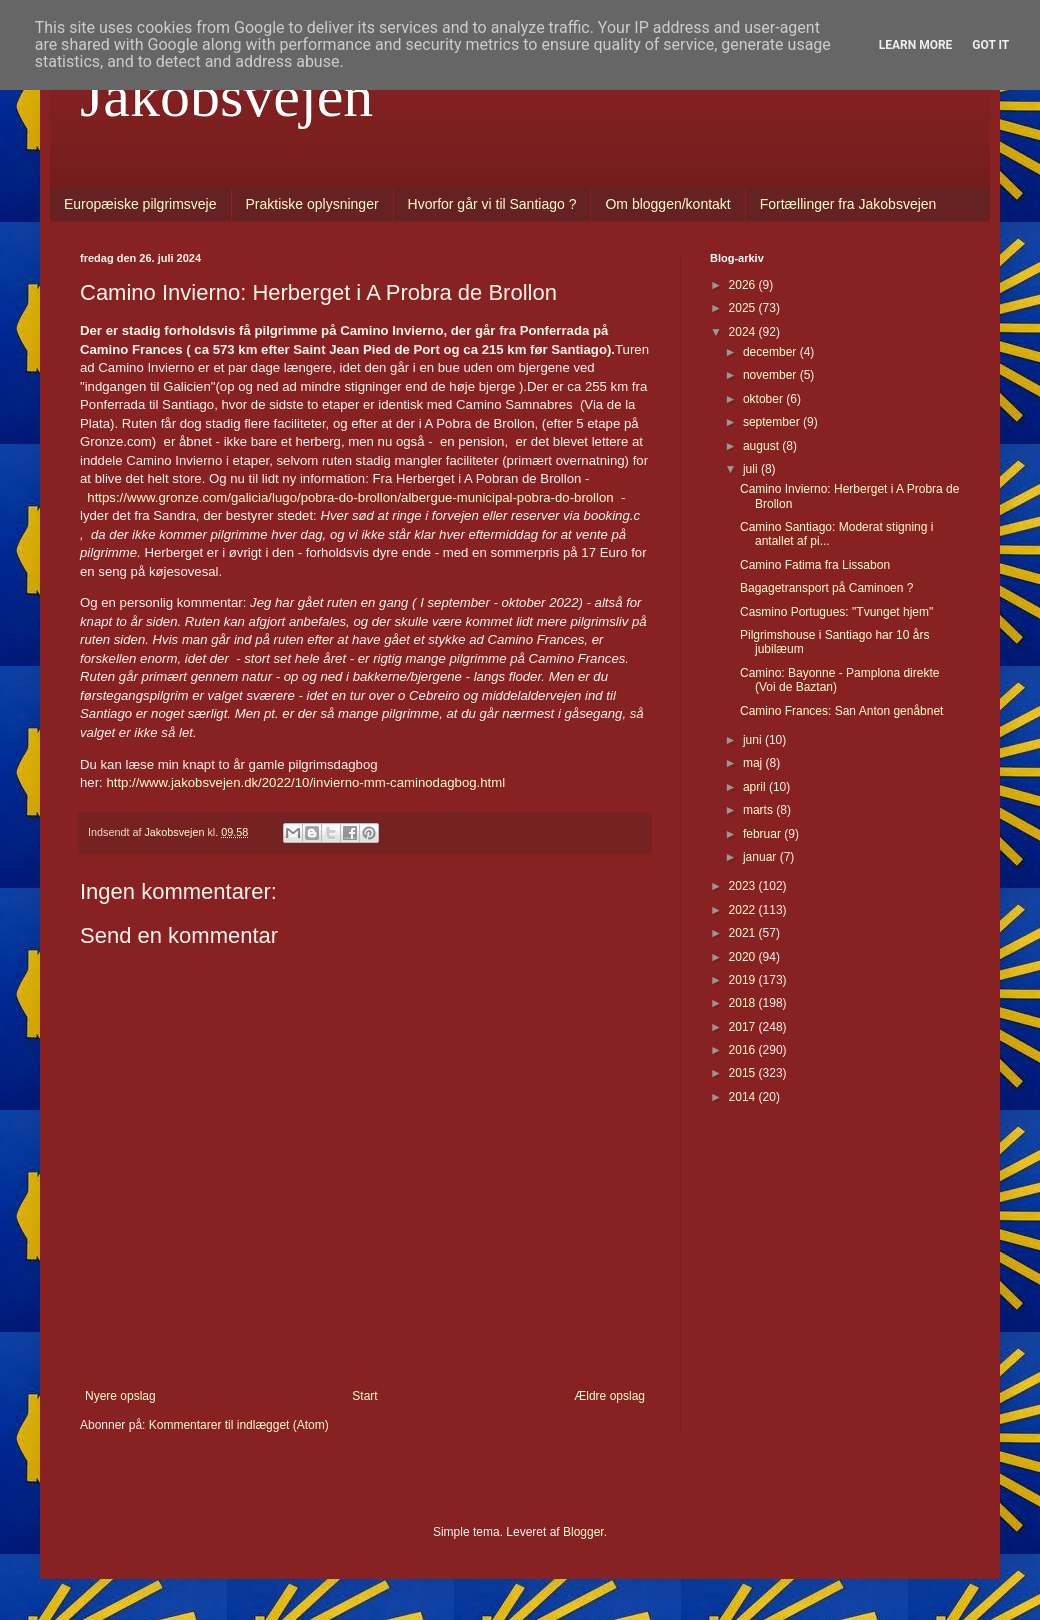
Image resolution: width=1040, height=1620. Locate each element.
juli (752, 469)
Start (364, 1396)
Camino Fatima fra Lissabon (815, 565)
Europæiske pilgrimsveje (140, 204)
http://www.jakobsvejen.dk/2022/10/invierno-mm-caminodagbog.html (305, 782)
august (762, 446)
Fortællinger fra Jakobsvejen (848, 204)
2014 (744, 1097)
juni (754, 740)
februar (763, 834)
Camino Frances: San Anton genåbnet (841, 711)
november (771, 375)
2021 (744, 933)
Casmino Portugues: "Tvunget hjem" (836, 612)
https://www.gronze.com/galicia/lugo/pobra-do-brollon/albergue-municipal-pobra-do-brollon (350, 497)
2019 (744, 980)
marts (759, 810)
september (773, 422)
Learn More (916, 45)
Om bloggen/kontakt (667, 204)
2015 (744, 1073)
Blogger (583, 1532)
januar (761, 857)
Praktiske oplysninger (312, 204)
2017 (744, 1027)
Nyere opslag (120, 1396)
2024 (744, 332)
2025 (744, 308)
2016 (744, 1050)
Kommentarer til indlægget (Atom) (239, 1425)
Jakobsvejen (226, 96)
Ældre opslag (609, 1396)
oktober (764, 399)
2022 (744, 910)
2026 (744, 285)
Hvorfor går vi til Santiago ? (492, 204)
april (756, 787)
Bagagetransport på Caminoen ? (826, 588)
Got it (990, 45)
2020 (744, 957)
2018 (744, 1003)
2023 (744, 886)
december (771, 352)
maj (754, 763)
